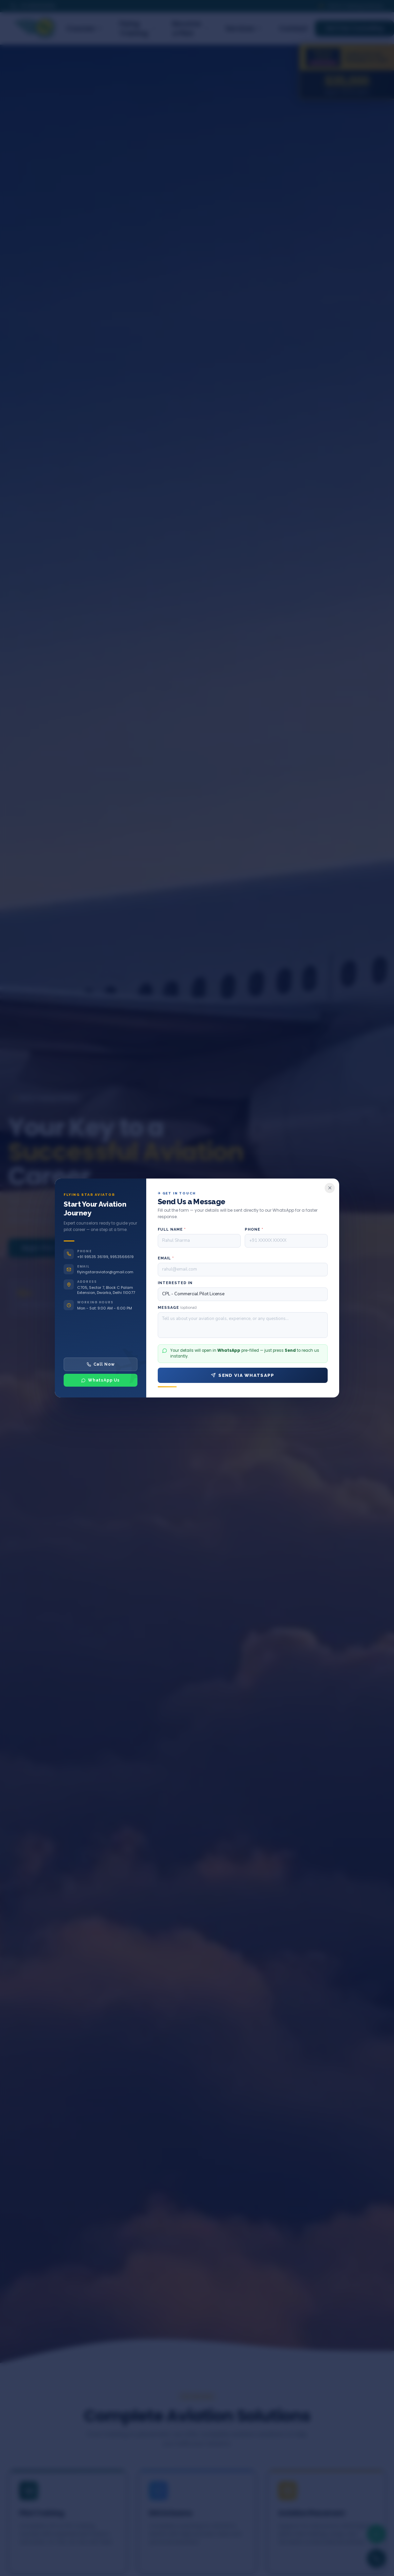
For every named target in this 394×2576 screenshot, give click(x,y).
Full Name (172, 1229)
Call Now (101, 1364)
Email (166, 1258)
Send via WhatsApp (242, 1375)
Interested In (175, 1283)
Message (177, 1307)
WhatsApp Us (100, 1380)
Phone (254, 1229)
